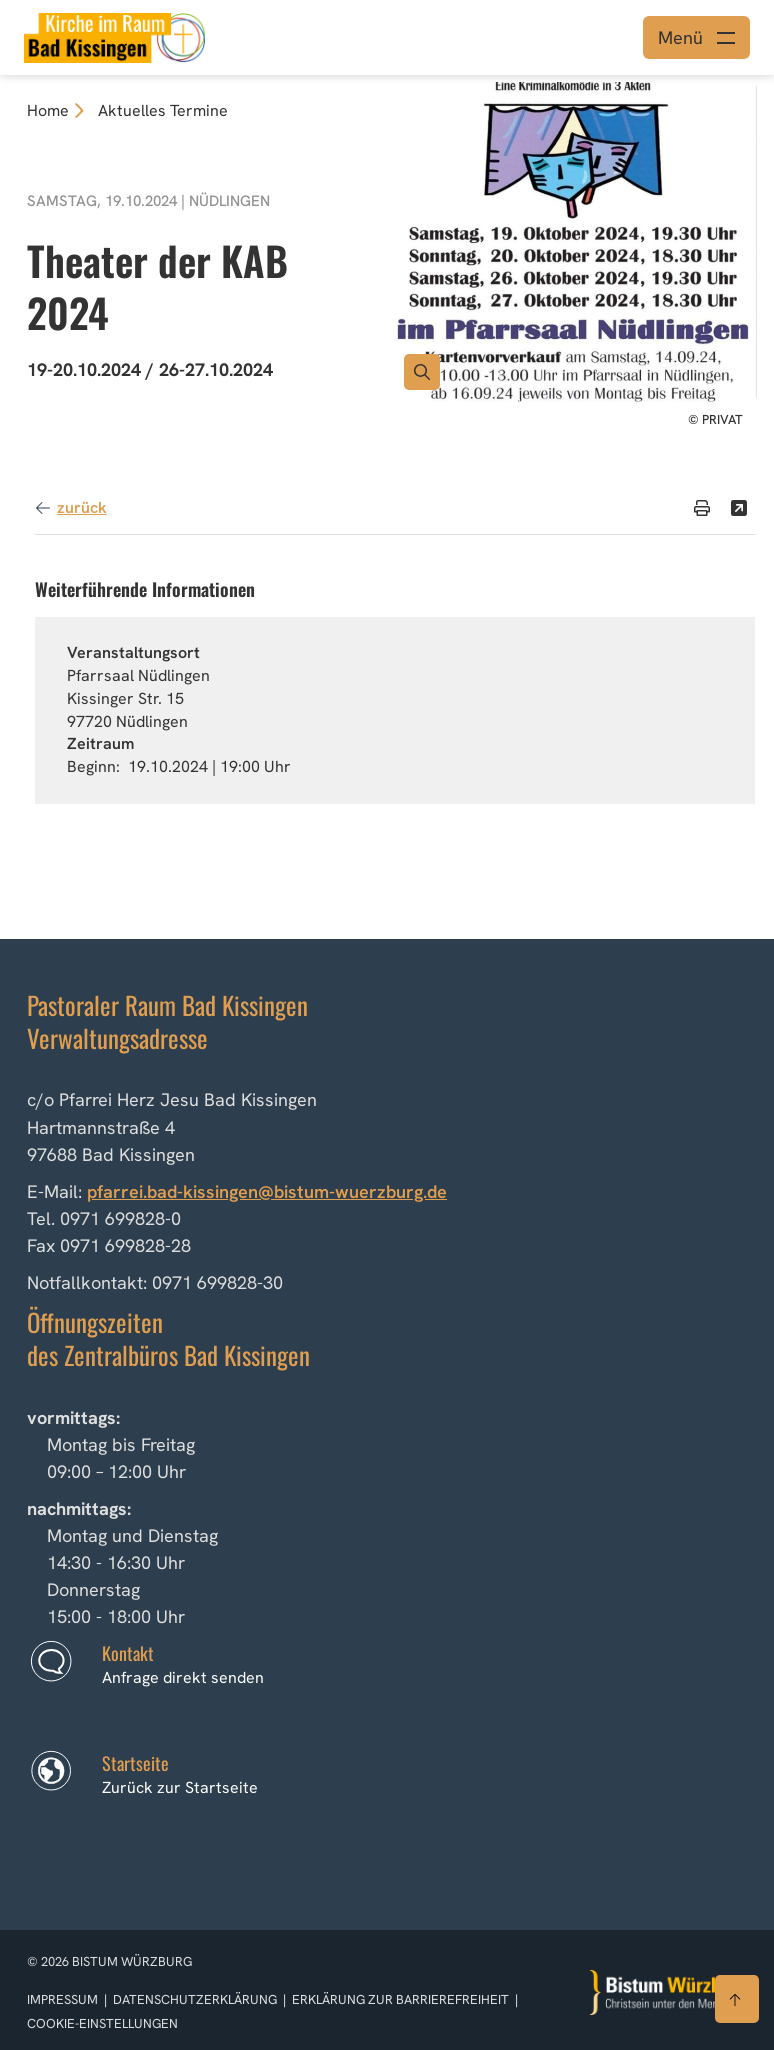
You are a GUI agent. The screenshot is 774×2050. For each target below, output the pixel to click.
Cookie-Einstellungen (102, 2023)
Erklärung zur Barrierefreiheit (400, 1999)
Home (48, 110)
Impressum (64, 1999)
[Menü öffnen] (696, 37)
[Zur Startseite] (669, 1992)
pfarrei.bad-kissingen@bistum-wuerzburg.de (267, 1191)
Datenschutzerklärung (196, 1999)
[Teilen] (739, 508)
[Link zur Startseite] (114, 35)
